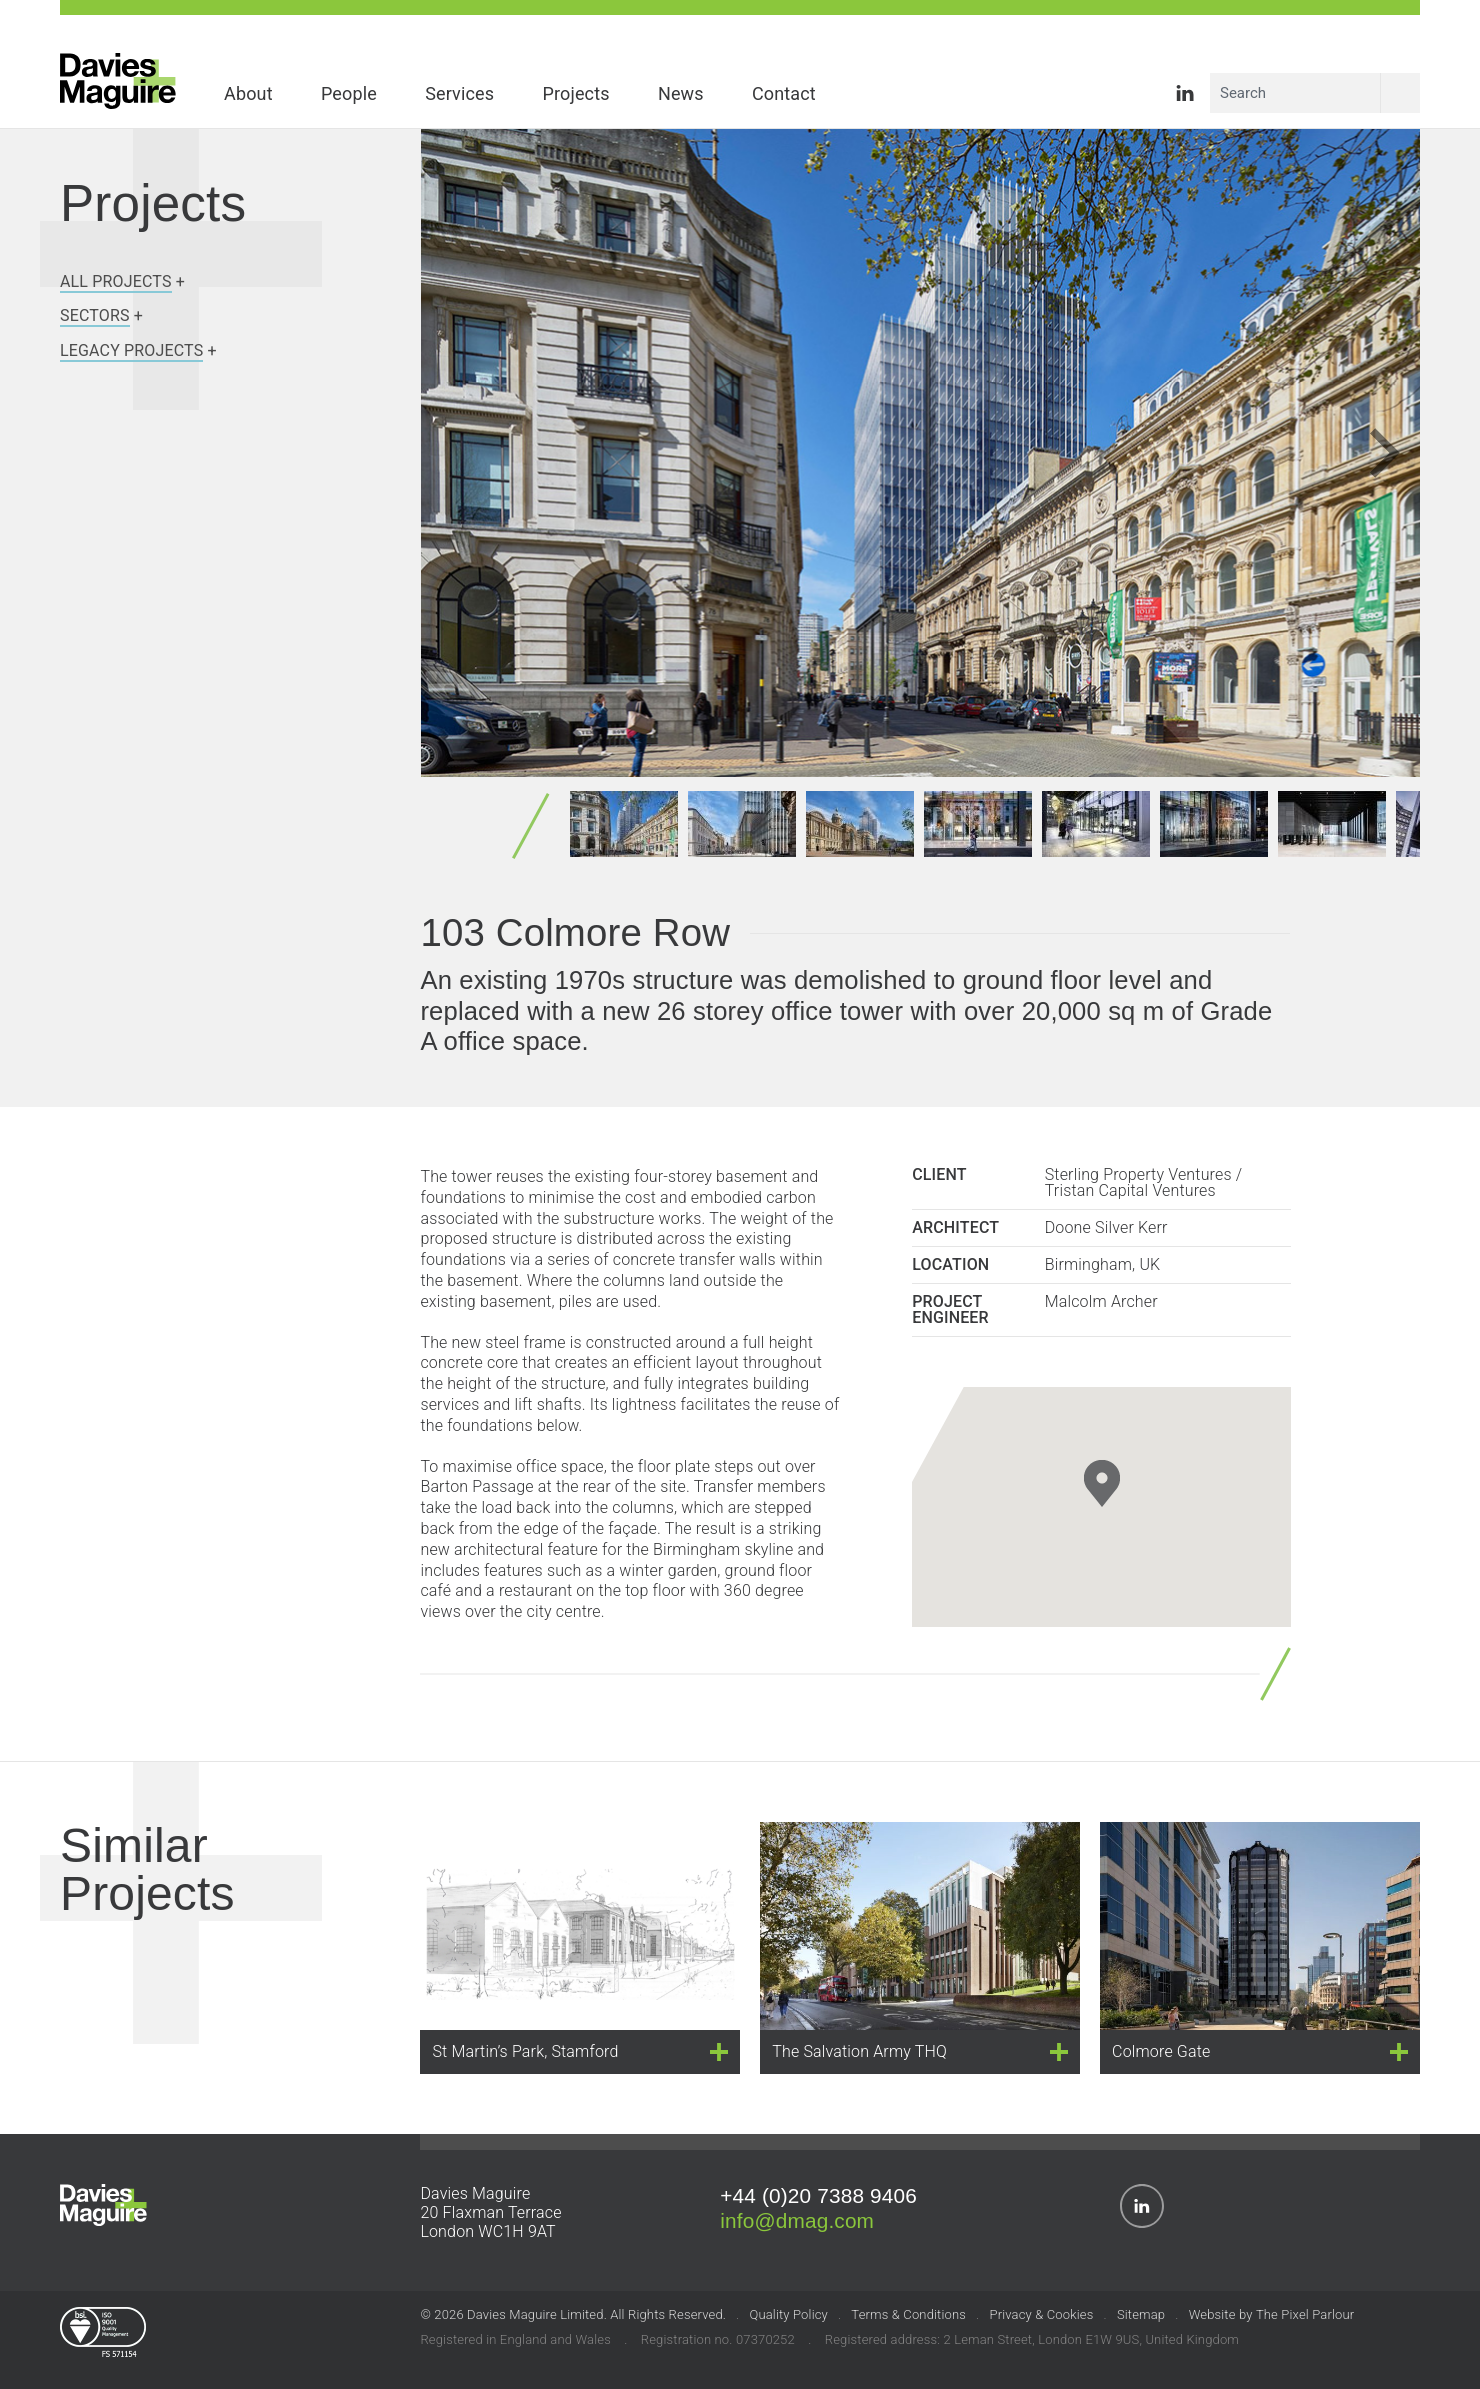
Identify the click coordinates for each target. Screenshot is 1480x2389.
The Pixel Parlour (1305, 2318)
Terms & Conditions (908, 2318)
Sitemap (1141, 2318)
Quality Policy (788, 2318)
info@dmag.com (797, 2223)
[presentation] (1360, 456)
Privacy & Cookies (1041, 2318)
